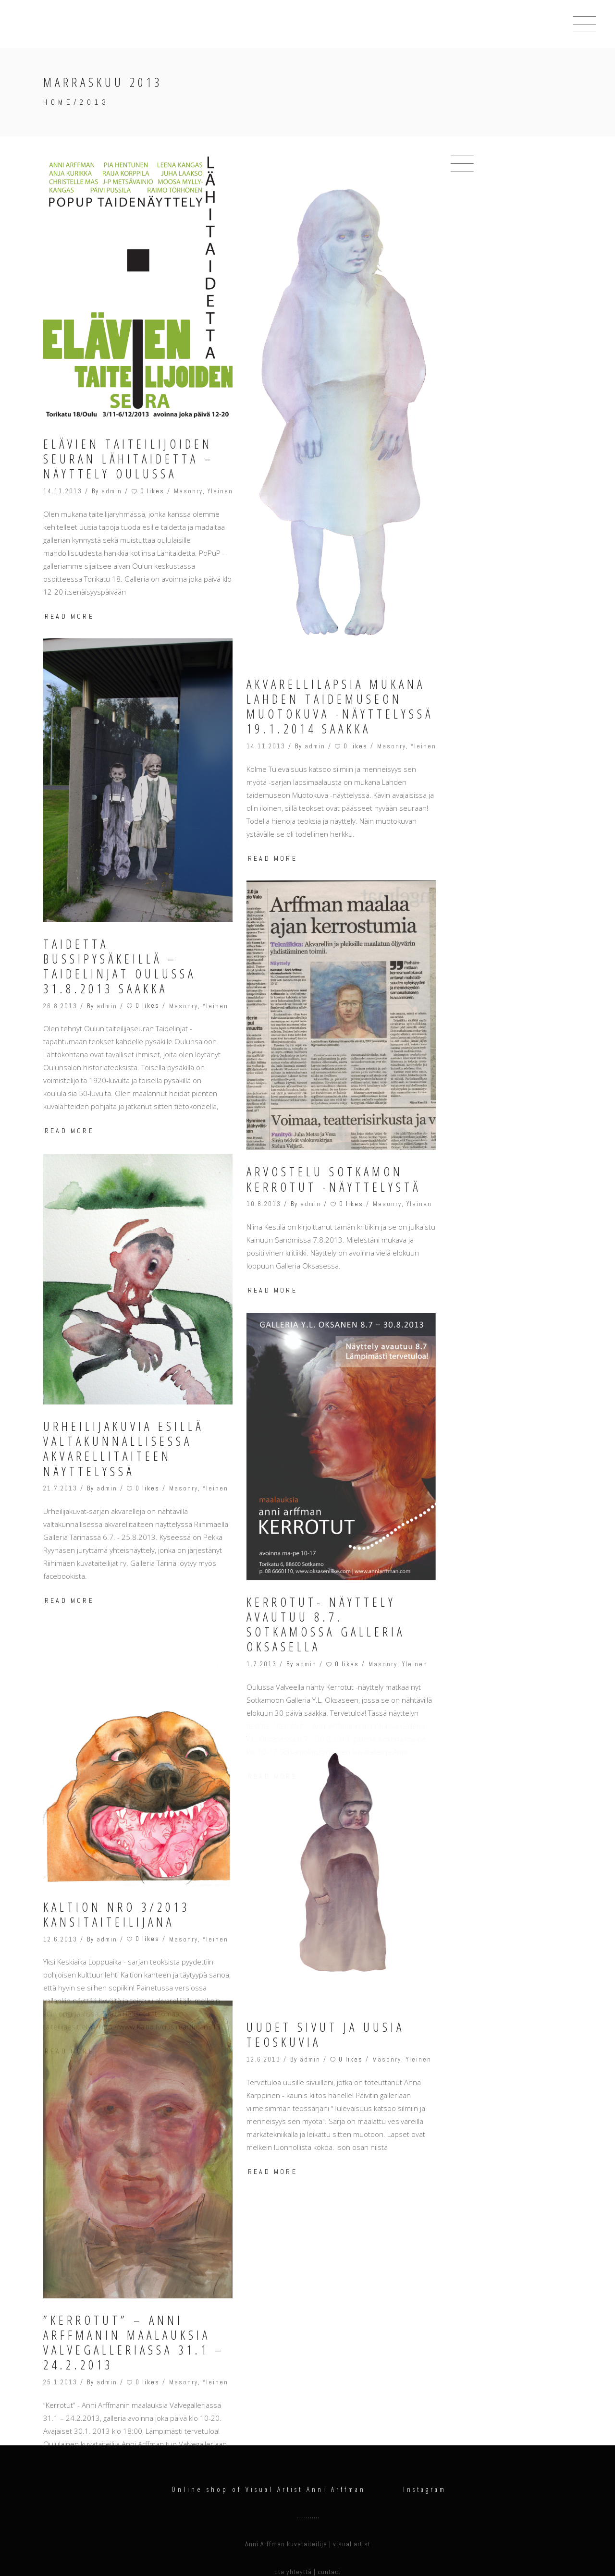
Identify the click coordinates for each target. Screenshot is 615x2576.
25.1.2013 (60, 2324)
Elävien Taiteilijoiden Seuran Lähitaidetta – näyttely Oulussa (128, 459)
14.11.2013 (62, 491)
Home (58, 102)
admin (111, 491)
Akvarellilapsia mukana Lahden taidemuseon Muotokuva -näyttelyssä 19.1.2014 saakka (339, 707)
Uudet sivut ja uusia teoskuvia (325, 1960)
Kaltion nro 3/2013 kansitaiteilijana (116, 1857)
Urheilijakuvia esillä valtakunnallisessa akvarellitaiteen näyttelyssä (123, 1449)
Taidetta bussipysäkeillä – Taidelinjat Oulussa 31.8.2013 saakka (119, 967)
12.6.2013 (60, 1882)
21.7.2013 (60, 1488)
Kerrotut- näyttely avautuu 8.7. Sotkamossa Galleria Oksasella (325, 1550)
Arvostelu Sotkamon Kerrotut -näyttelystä (333, 1179)
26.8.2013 (60, 1006)
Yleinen (220, 491)
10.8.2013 (263, 1204)
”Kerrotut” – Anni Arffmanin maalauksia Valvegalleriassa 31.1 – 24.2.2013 (133, 2285)
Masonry (188, 491)
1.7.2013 (261, 1589)
